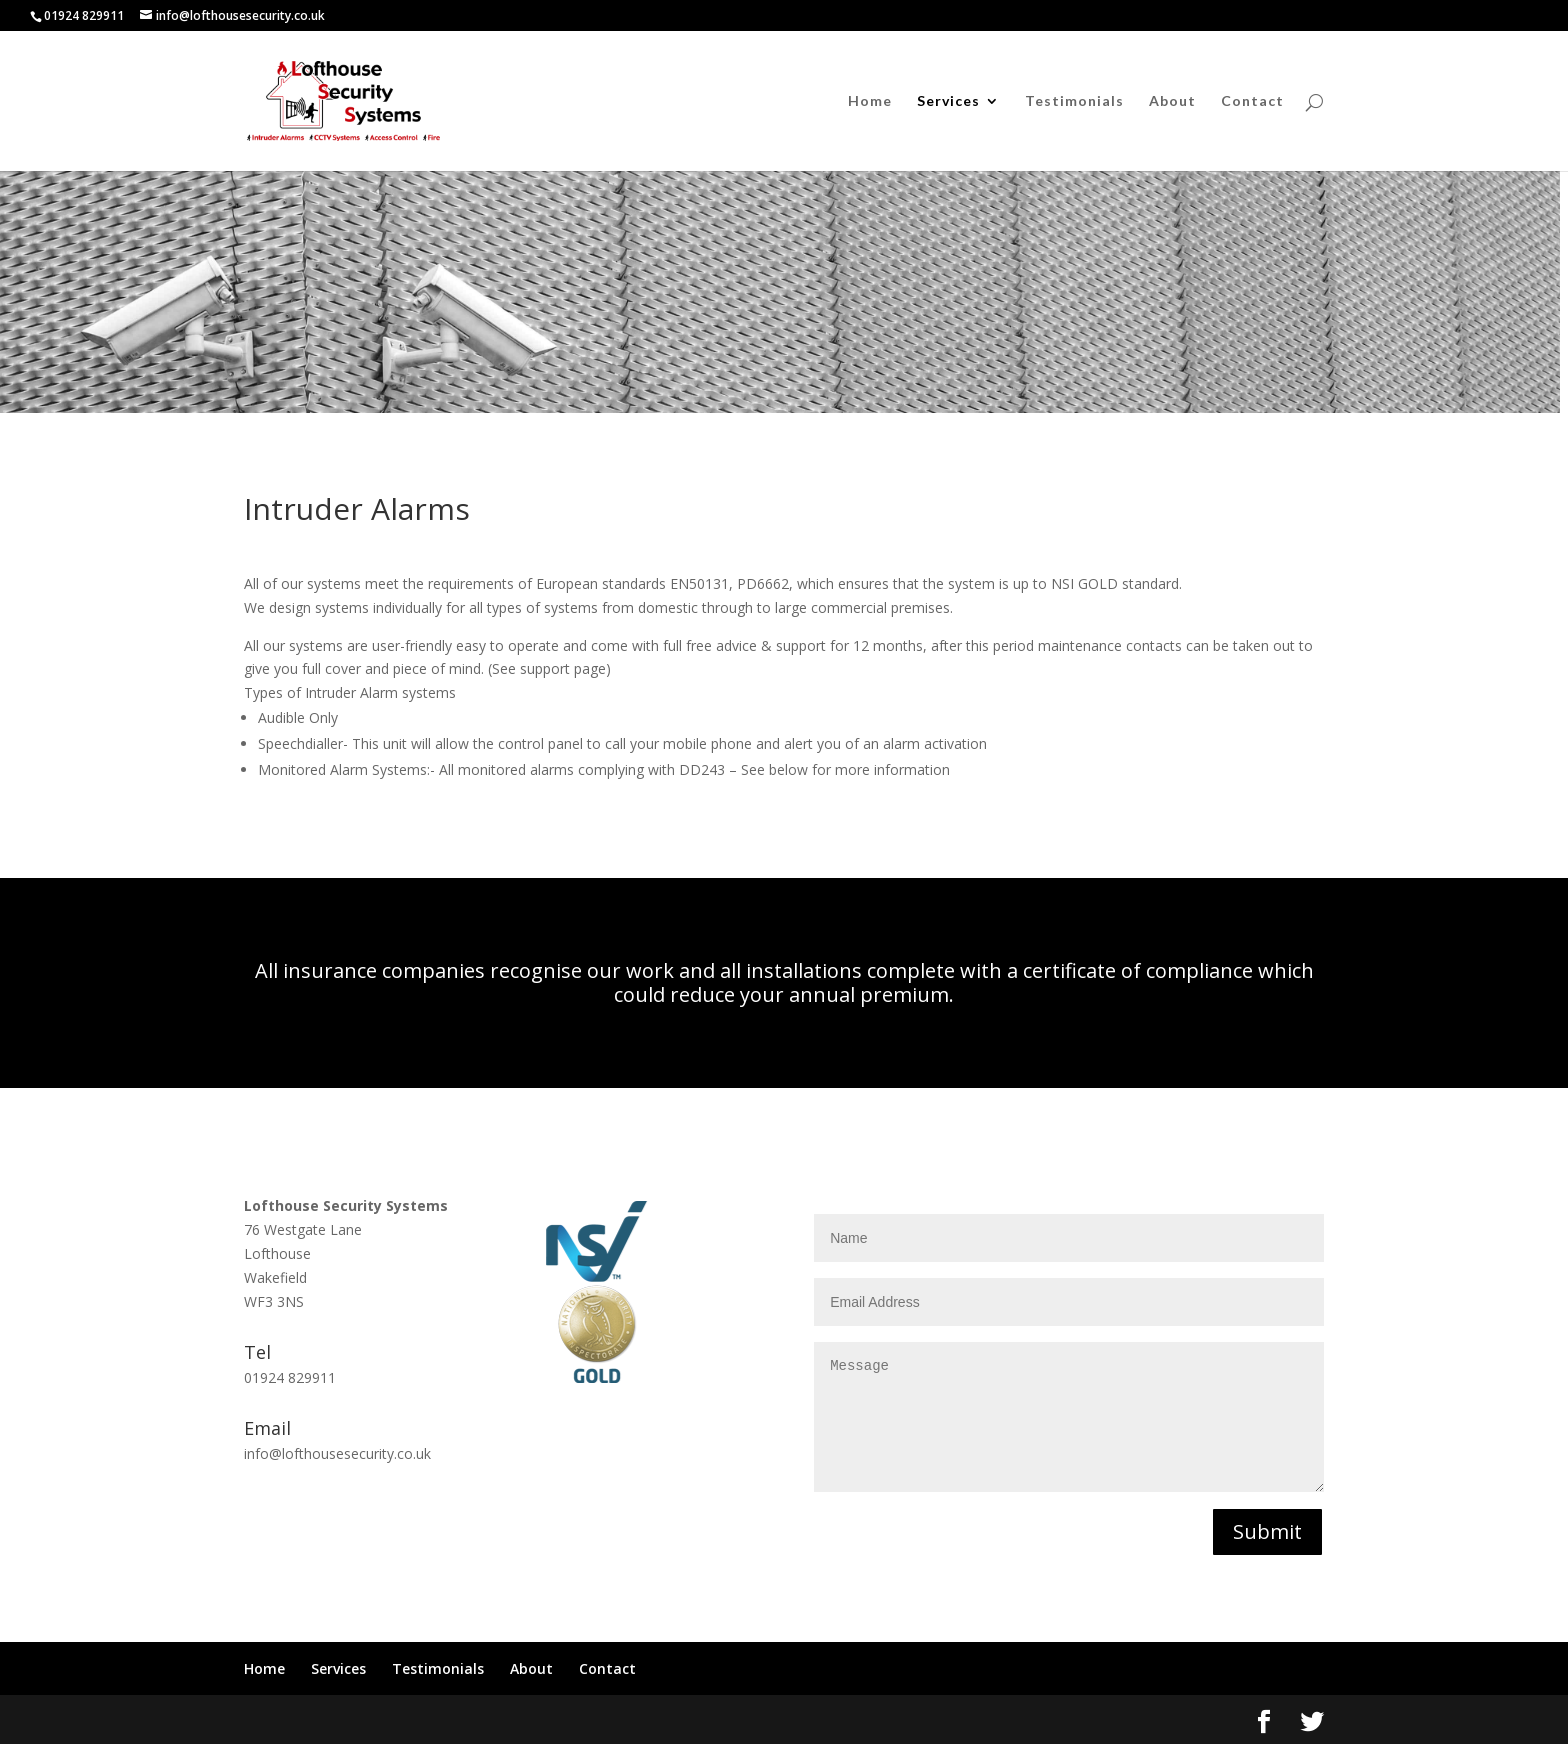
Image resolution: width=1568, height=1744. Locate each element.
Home (870, 101)
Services (948, 101)
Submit (1267, 1531)
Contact (1252, 101)
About (1172, 101)
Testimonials (1074, 101)
